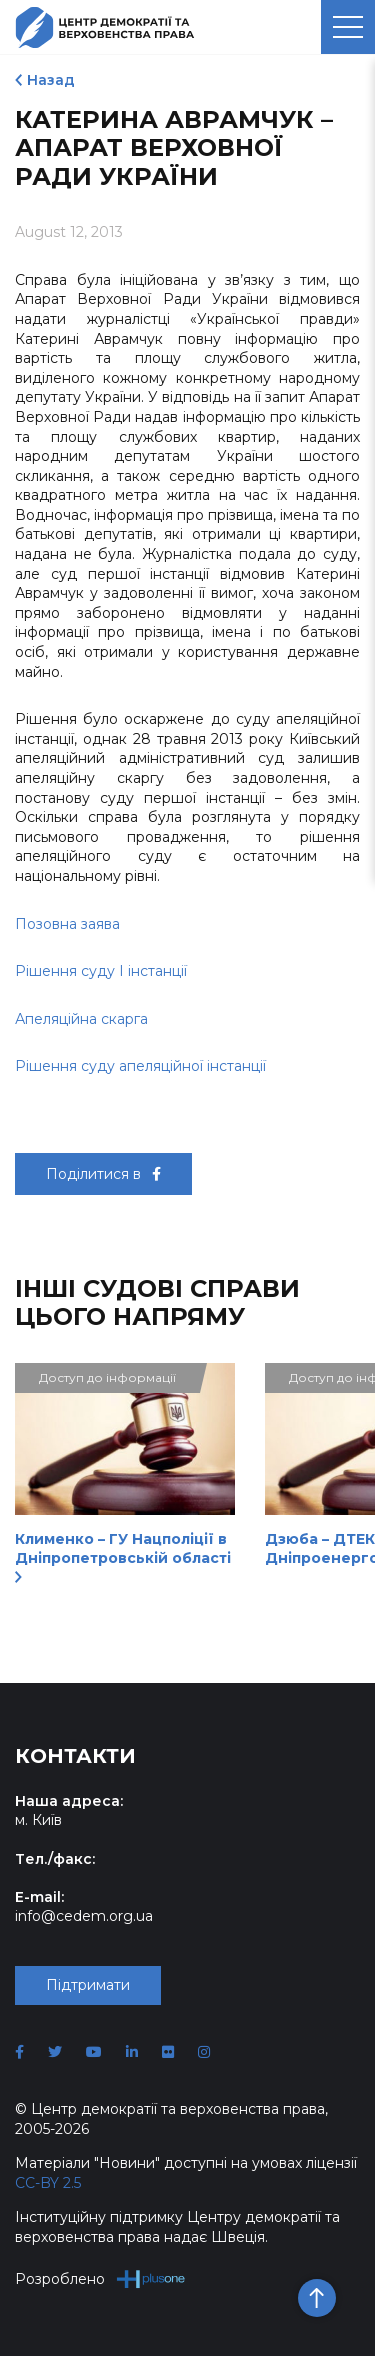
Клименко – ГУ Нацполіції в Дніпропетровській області (123, 1556)
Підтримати (88, 1985)
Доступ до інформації (107, 1377)
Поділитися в (103, 1174)
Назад (51, 80)
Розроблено (100, 2278)
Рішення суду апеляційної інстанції (140, 1066)
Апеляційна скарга (81, 1019)
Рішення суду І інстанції (101, 971)
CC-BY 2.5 (48, 2183)
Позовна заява (67, 924)
